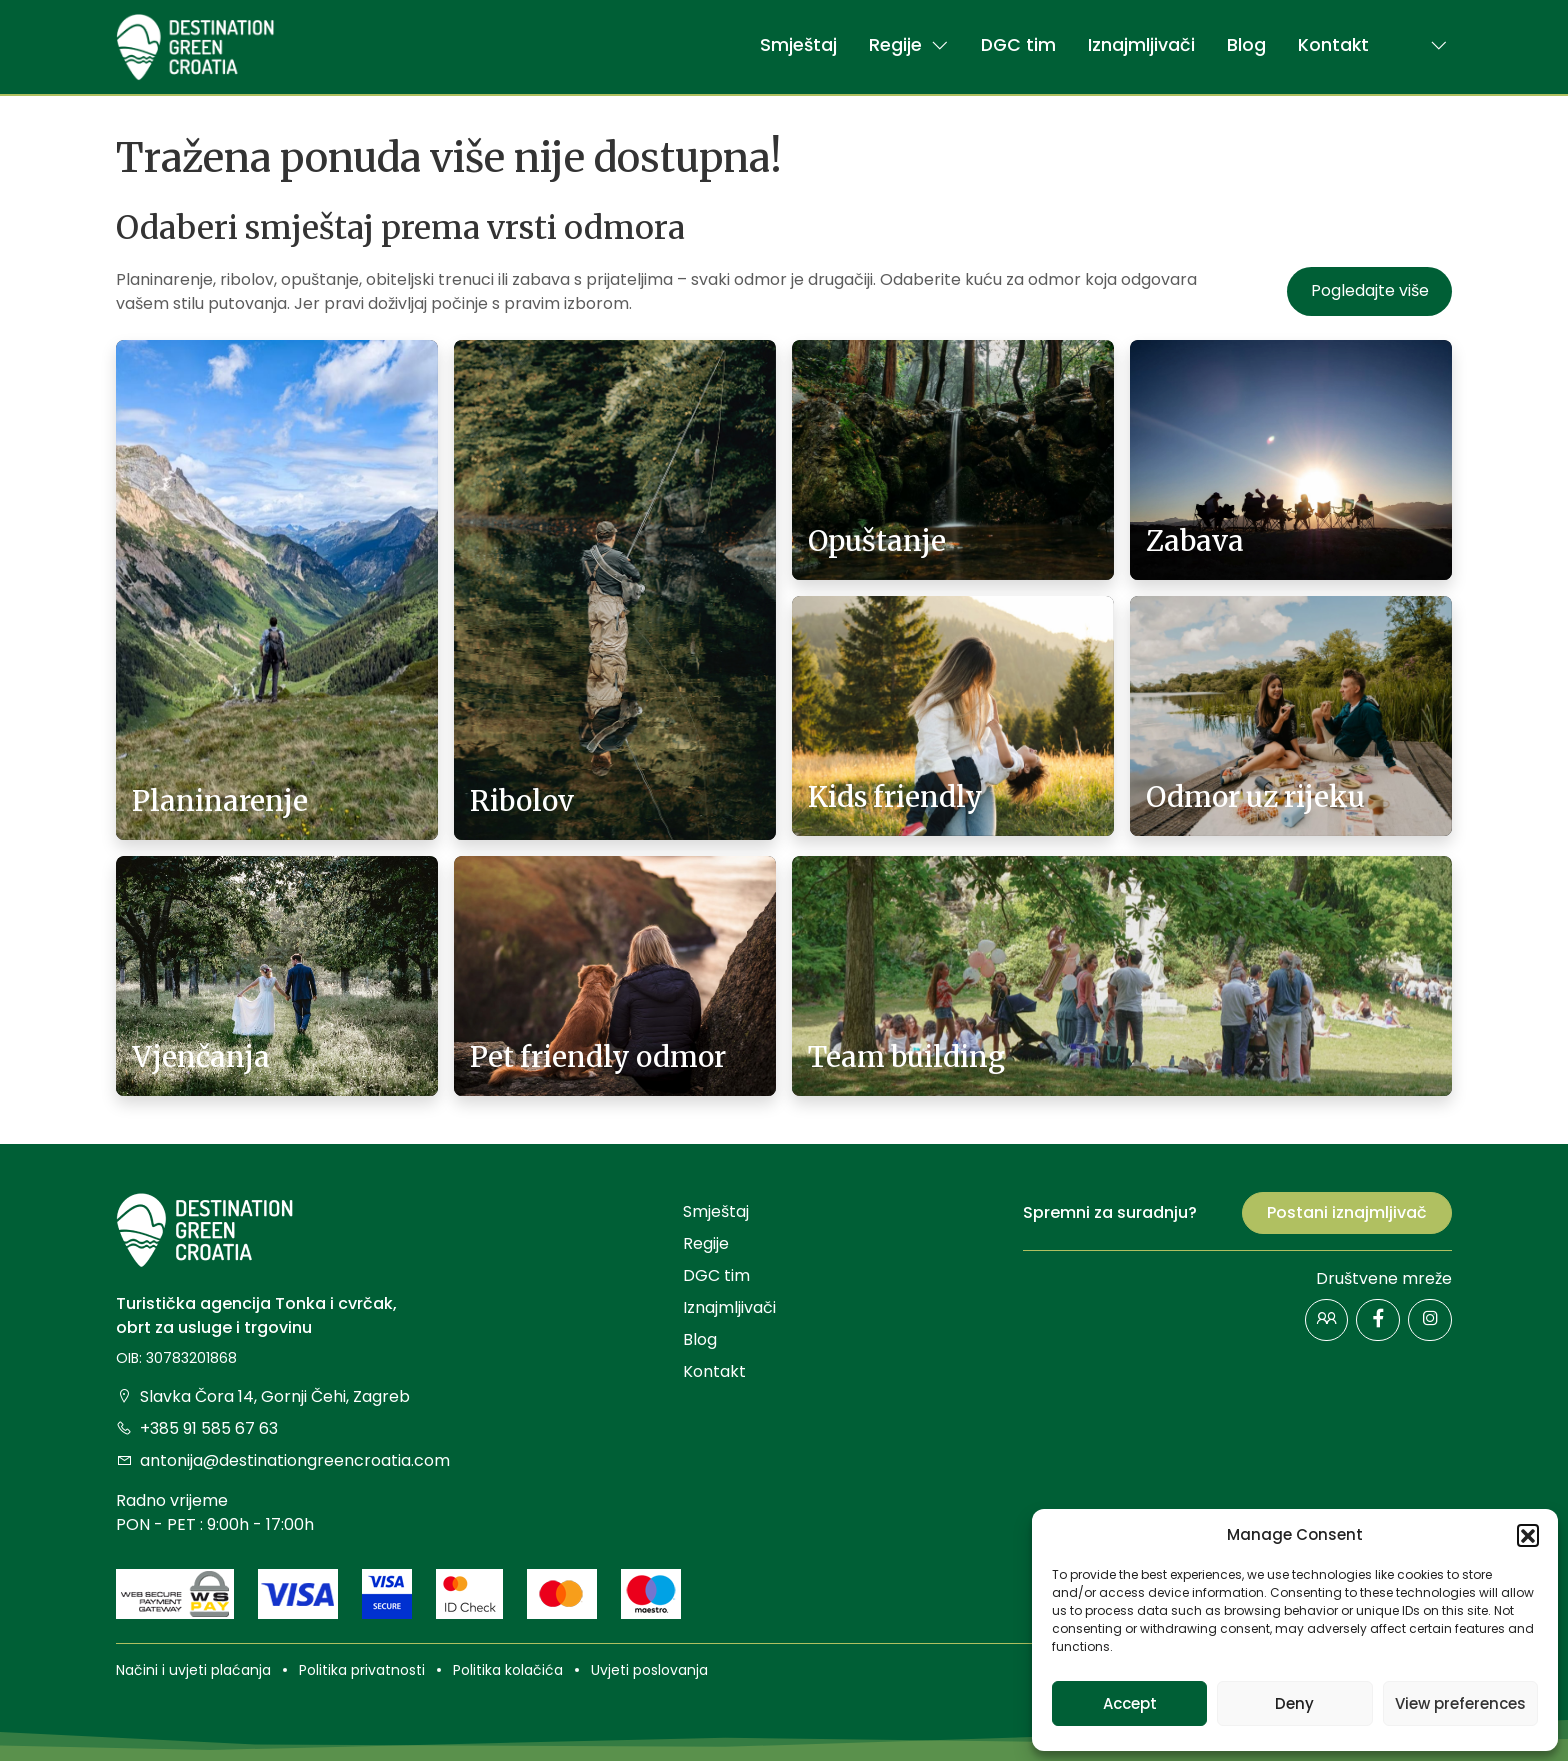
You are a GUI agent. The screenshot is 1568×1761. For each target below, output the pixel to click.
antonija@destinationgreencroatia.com (283, 1460)
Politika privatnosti (362, 1670)
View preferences (1460, 1703)
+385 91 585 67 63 (197, 1428)
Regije (909, 45)
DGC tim (1018, 45)
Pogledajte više (1370, 290)
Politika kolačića (508, 1670)
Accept (1130, 1703)
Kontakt (1333, 45)
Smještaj (798, 45)
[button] (1528, 1535)
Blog (1246, 45)
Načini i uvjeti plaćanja (193, 1670)
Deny (1294, 1703)
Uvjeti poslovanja (649, 1670)
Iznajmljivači (1141, 45)
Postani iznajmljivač (1347, 1212)
